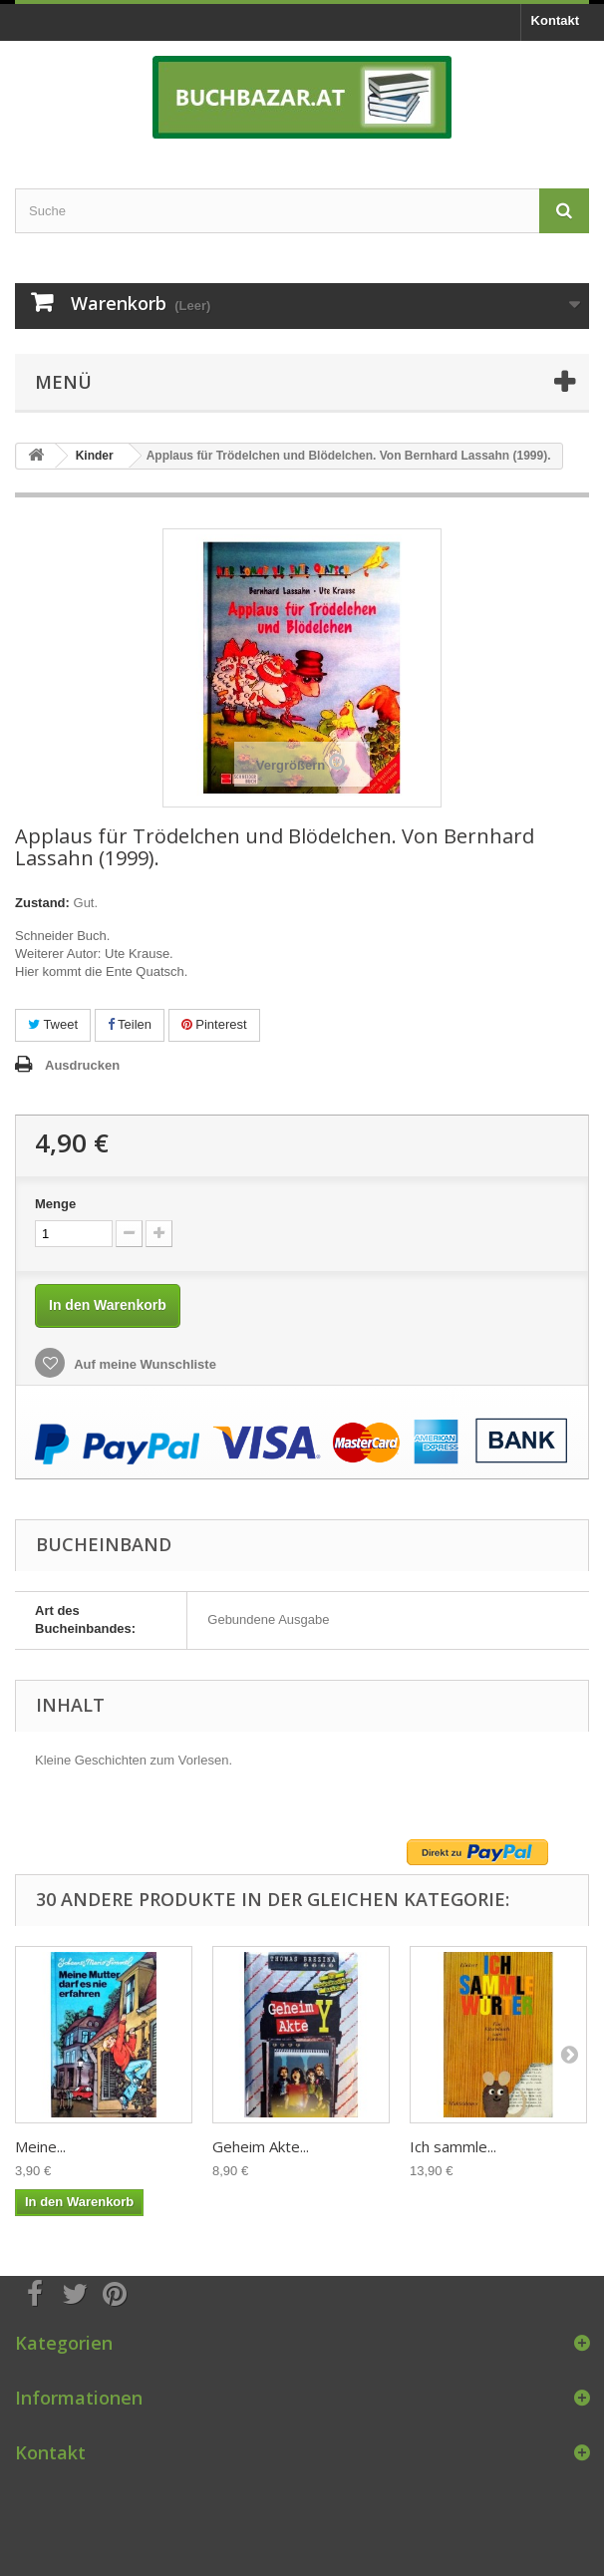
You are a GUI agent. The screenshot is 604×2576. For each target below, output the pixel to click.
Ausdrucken (82, 1065)
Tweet (53, 1024)
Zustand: (42, 902)
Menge (55, 1203)
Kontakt (555, 20)
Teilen (129, 1024)
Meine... (40, 2146)
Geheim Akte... (260, 2146)
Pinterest (214, 1024)
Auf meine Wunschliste (143, 1364)
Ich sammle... (453, 2146)
